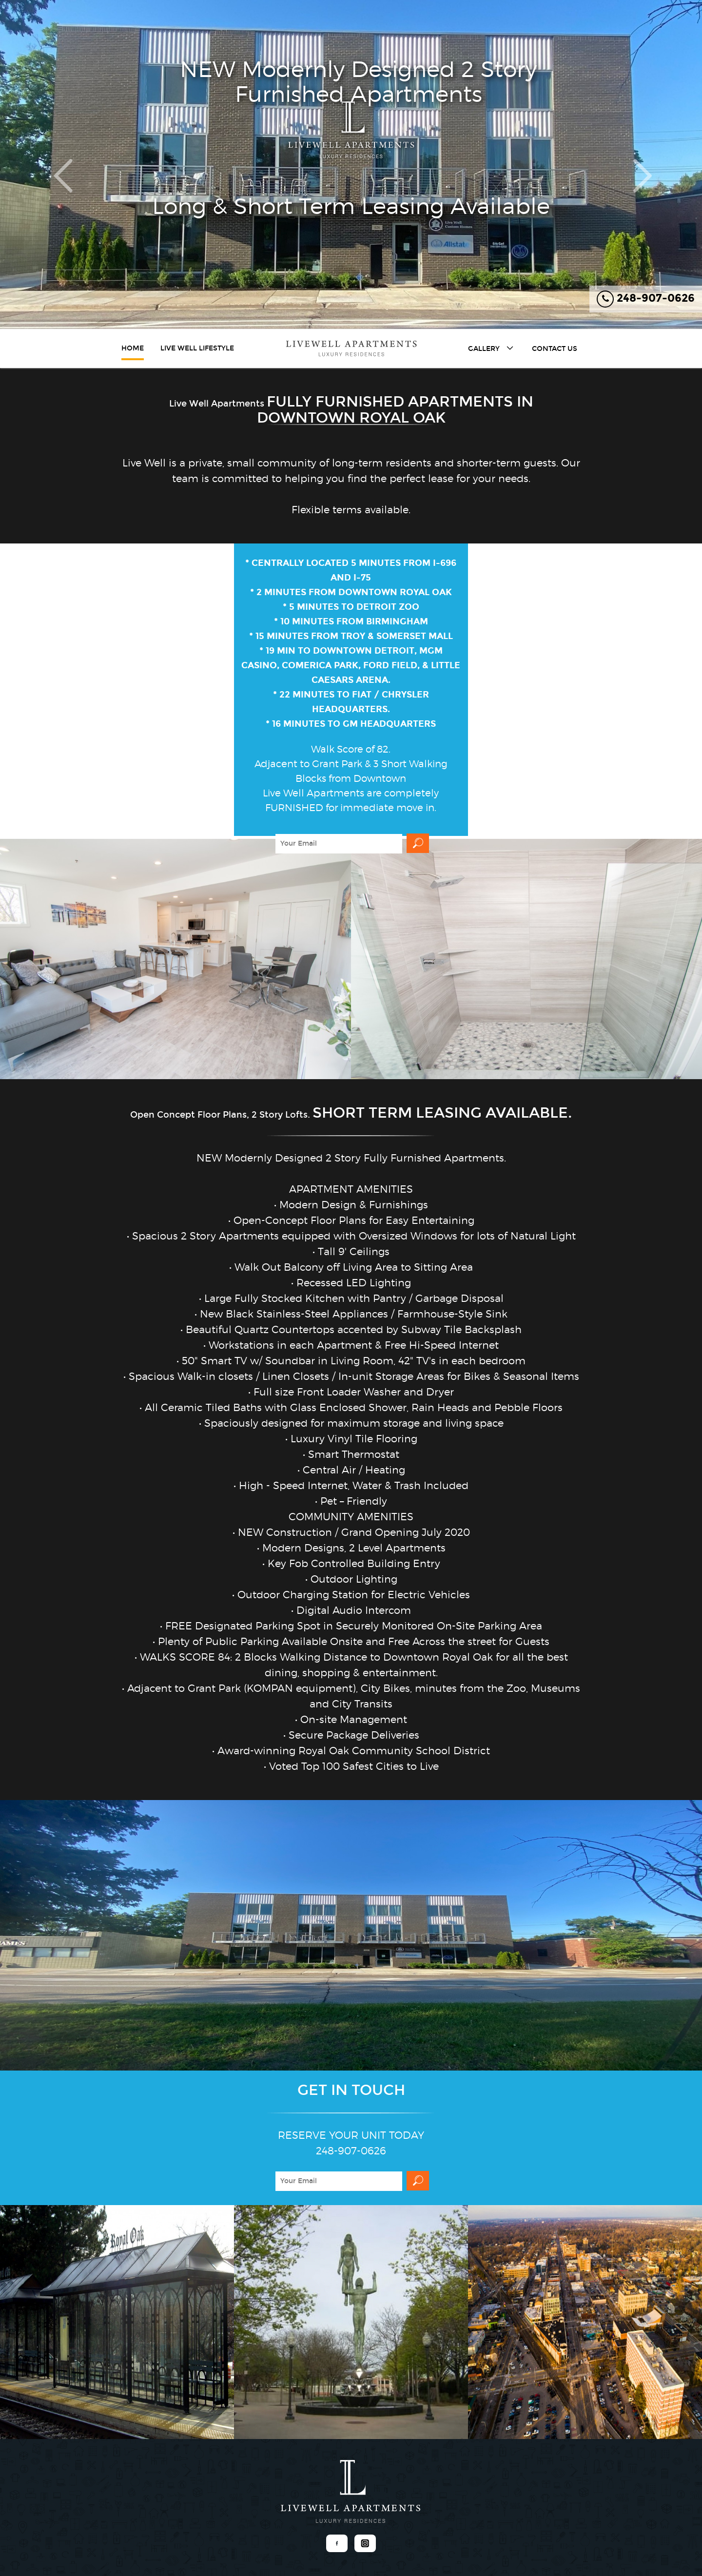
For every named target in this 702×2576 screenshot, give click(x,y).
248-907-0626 (646, 299)
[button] (52, 164)
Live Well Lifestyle (197, 348)
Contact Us (554, 349)
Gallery (491, 348)
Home (132, 348)
